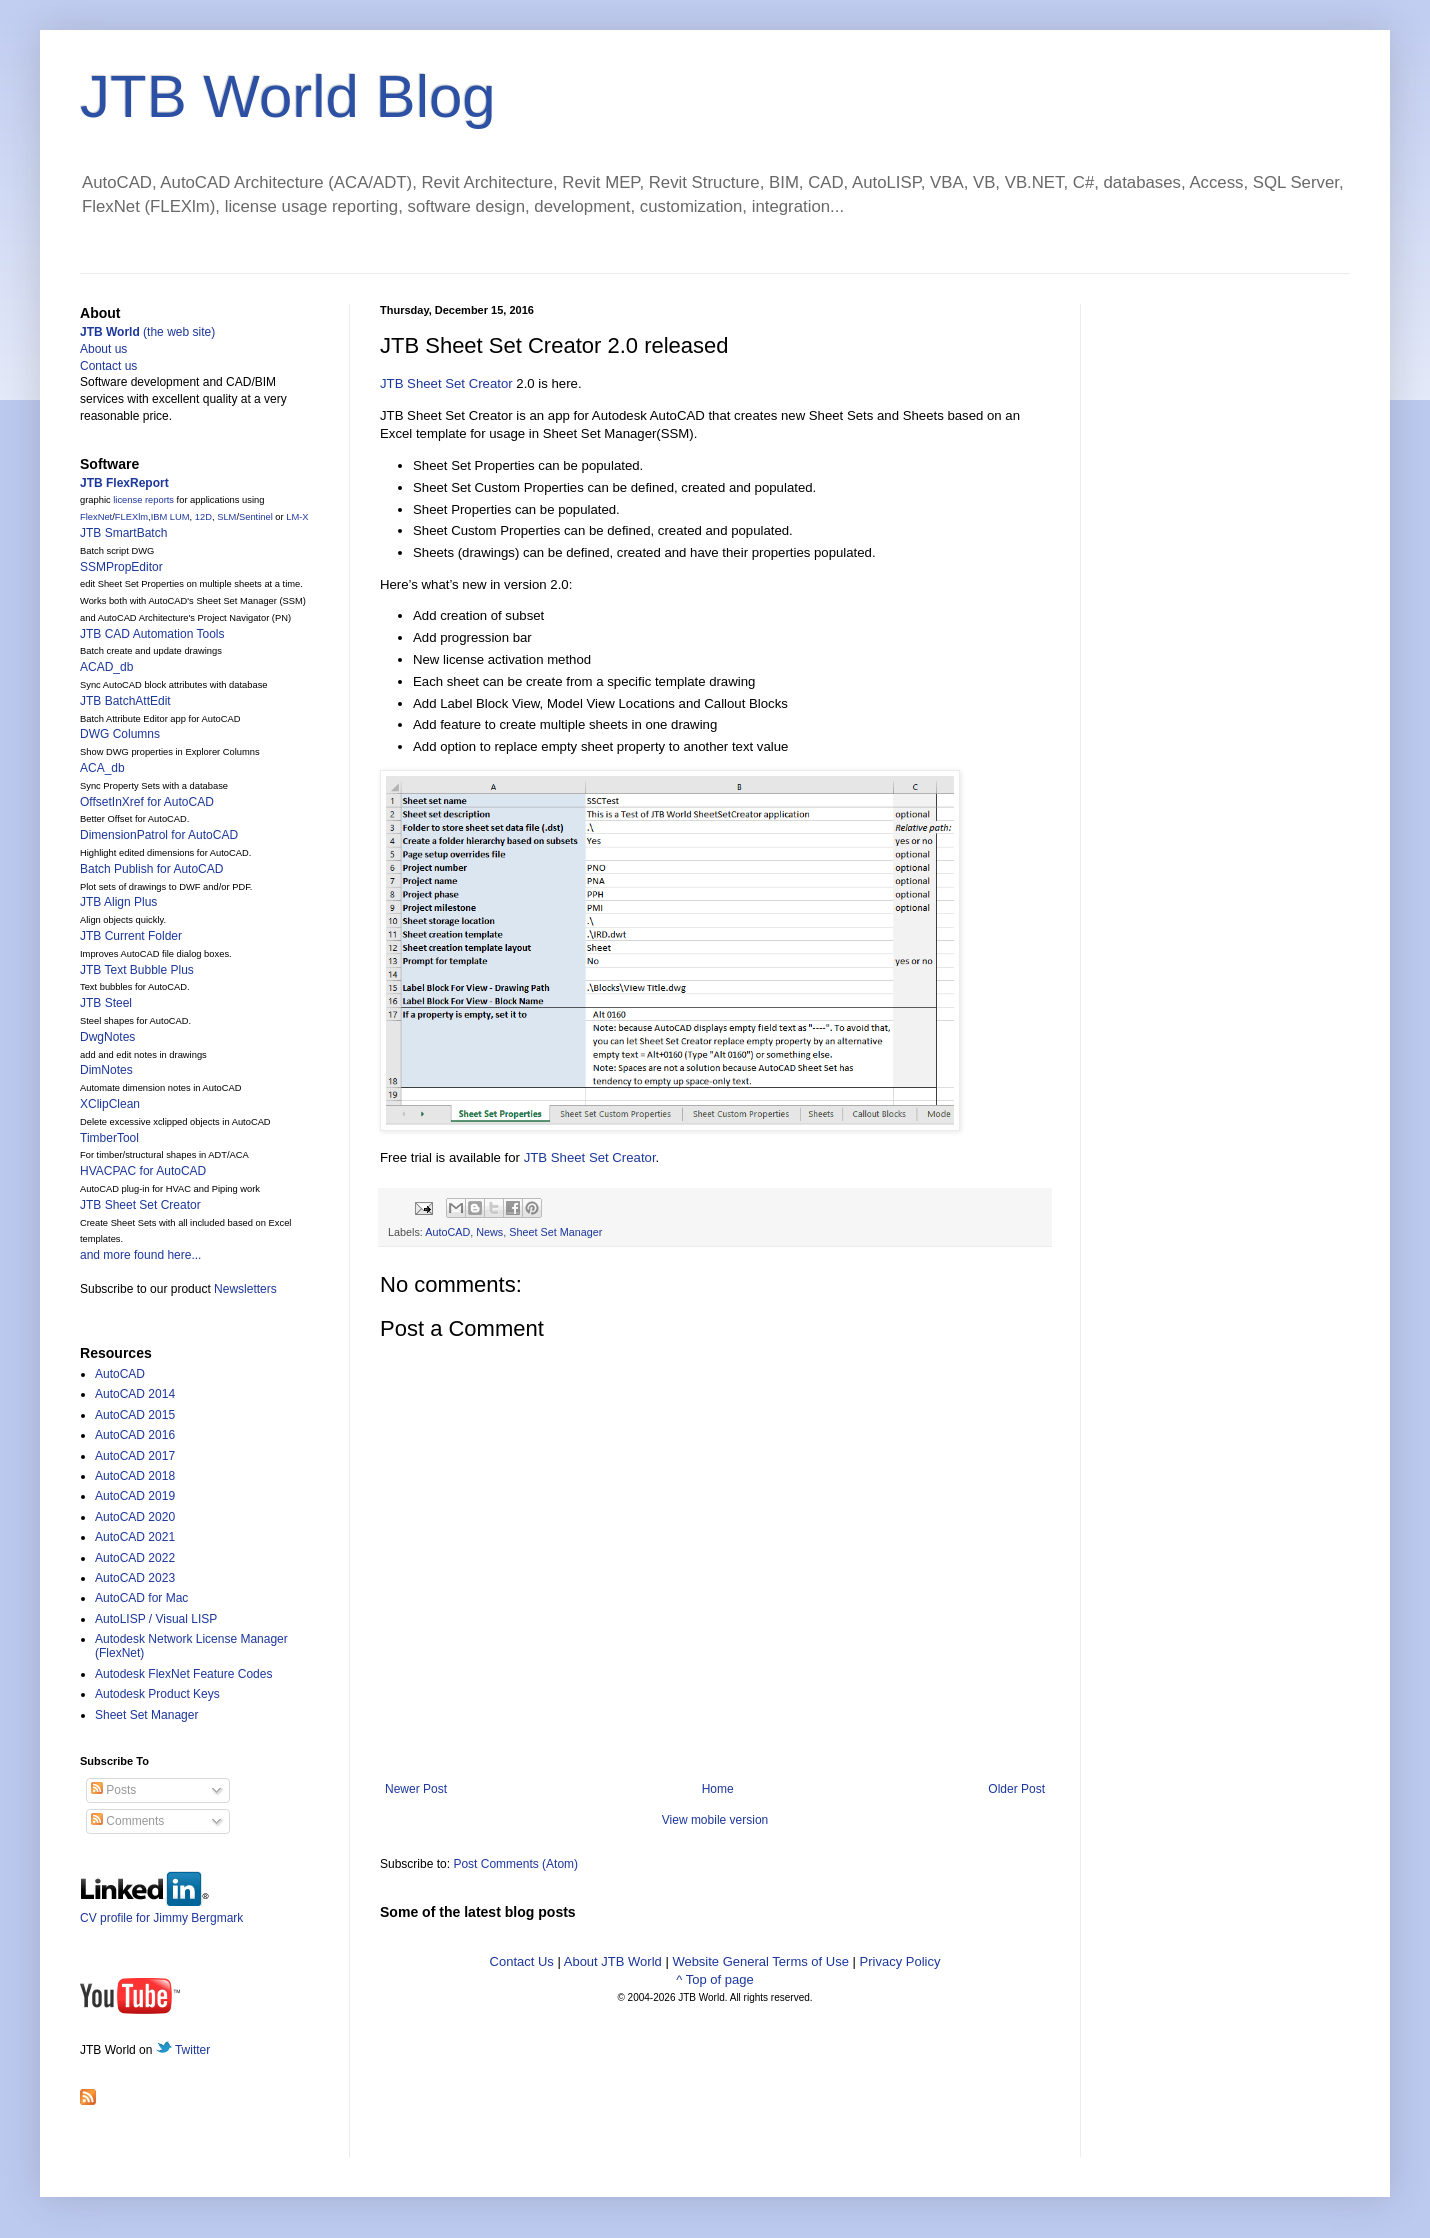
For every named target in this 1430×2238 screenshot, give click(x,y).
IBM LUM (170, 517)
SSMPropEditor (121, 567)
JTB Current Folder (131, 936)
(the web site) (147, 332)
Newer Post (416, 1789)
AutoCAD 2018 (135, 1476)
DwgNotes (107, 1037)
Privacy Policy (900, 1961)
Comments (127, 1821)
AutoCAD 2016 (135, 1435)
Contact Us (522, 1961)
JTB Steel (106, 1003)
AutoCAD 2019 (135, 1496)
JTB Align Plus (118, 902)
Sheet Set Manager (555, 1232)
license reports (143, 500)
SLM (226, 517)
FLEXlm (131, 517)
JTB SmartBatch (123, 533)
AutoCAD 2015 (135, 1415)
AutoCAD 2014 (135, 1394)
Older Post (1016, 1789)
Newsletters (245, 1289)
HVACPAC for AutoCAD (143, 1171)
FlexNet (96, 517)
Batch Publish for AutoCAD (151, 869)
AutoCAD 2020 (135, 1517)
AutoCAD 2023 (135, 1578)
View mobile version (715, 1820)
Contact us (108, 366)
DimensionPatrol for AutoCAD (159, 835)
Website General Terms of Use (760, 1961)
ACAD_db (106, 667)
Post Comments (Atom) (515, 1864)
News (489, 1232)
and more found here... (140, 1255)
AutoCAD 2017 (135, 1456)
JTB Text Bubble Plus (137, 970)
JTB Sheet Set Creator (446, 383)
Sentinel (256, 517)
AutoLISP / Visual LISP (156, 1619)
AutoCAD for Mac (141, 1598)
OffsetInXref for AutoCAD (147, 802)
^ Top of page (714, 1979)
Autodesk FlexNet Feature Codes (183, 1674)
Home (718, 1789)
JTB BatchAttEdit (125, 701)
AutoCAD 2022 (135, 1558)
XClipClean (110, 1104)
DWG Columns (120, 734)
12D (203, 517)
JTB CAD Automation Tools (152, 634)
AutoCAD (447, 1232)
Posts (113, 1790)
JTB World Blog (288, 96)
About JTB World (613, 1961)
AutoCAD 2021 (135, 1537)
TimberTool (109, 1138)
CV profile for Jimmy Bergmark (161, 1910)
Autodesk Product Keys (157, 1694)
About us (103, 349)
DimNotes (106, 1070)
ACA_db (102, 768)
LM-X (297, 517)
